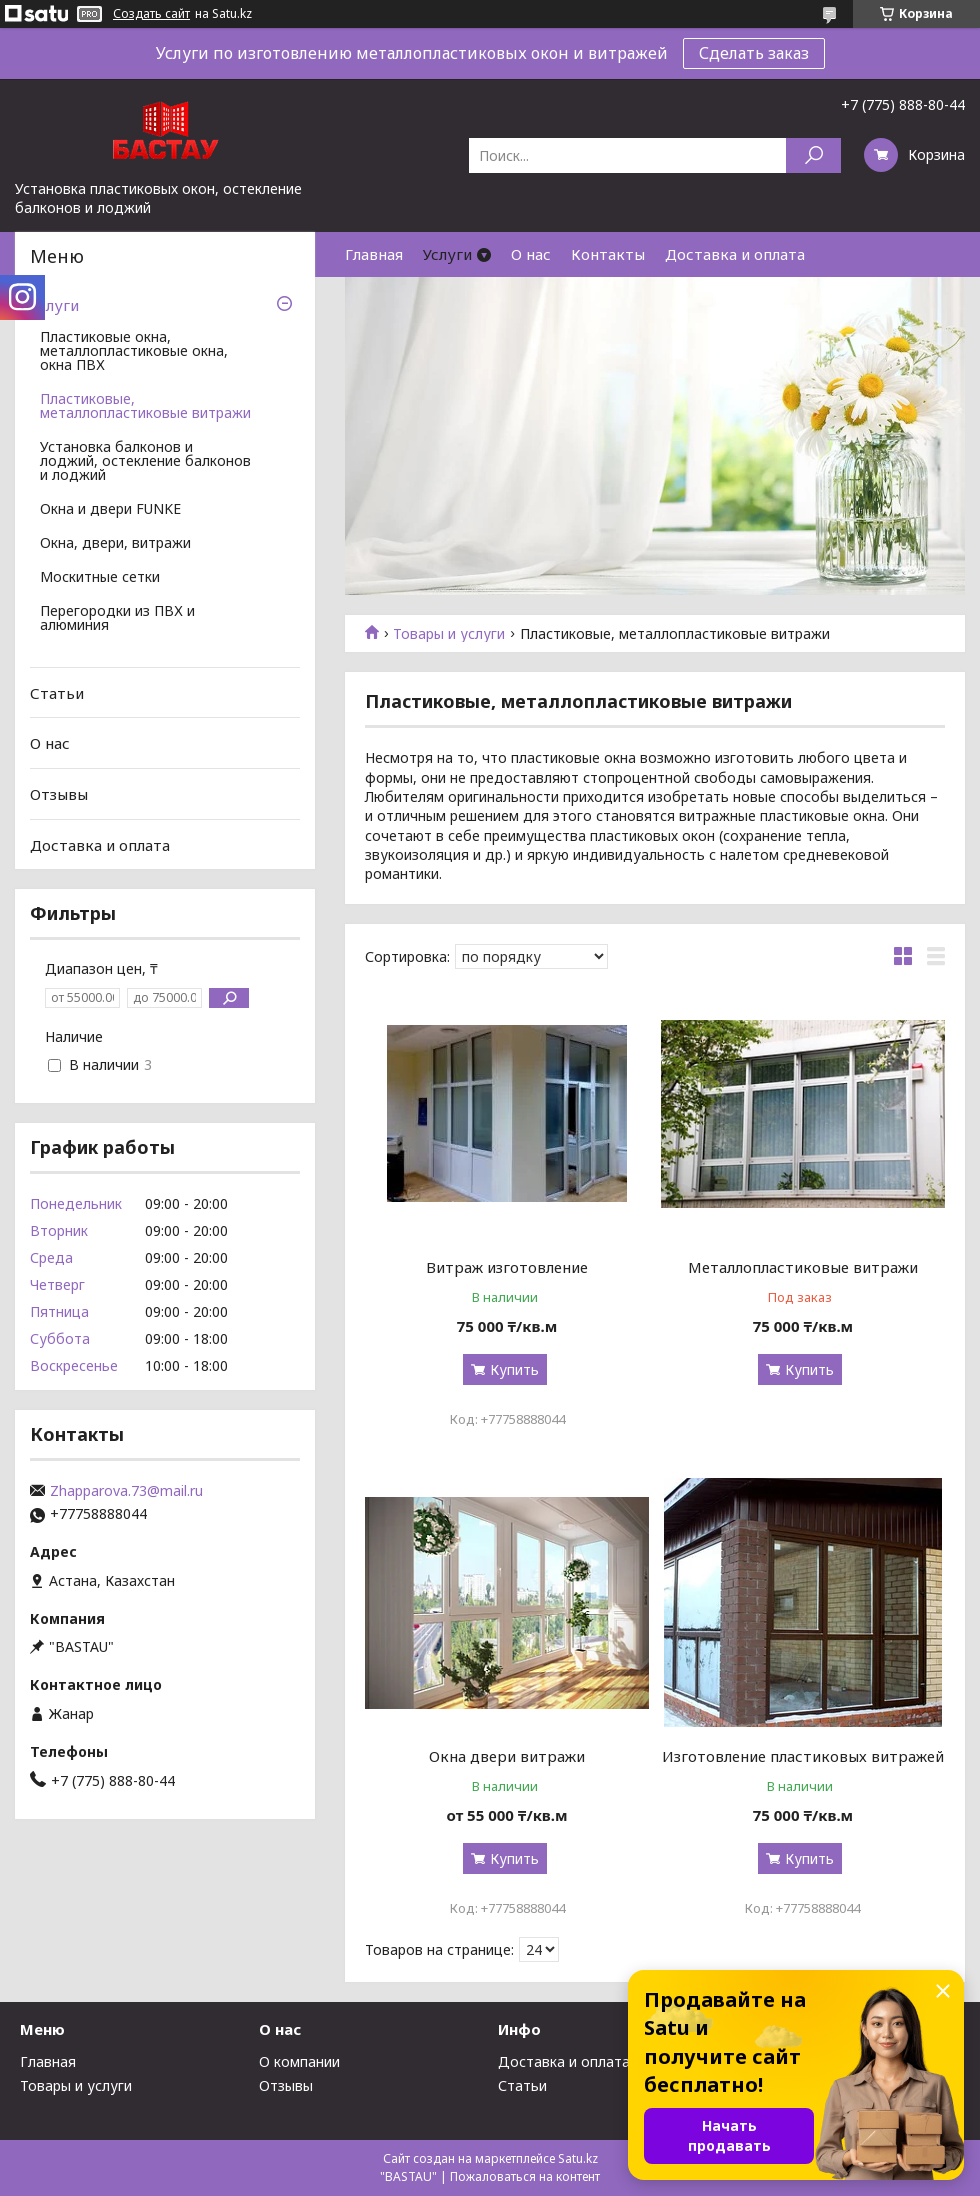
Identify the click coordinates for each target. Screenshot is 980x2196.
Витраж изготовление (507, 1267)
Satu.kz (578, 2158)
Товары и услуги (449, 634)
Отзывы (59, 794)
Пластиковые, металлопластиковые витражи (145, 407)
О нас (531, 254)
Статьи (57, 693)
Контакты (608, 254)
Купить (514, 1369)
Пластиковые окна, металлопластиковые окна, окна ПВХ (134, 352)
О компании (299, 2061)
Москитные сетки (100, 578)
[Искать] (813, 155)
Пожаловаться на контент (525, 2176)
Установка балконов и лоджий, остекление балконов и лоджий (145, 462)
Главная (374, 254)
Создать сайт (151, 14)
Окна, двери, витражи (115, 544)
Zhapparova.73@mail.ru (126, 1491)
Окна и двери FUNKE (110, 510)
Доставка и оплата (735, 254)
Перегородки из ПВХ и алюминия (117, 619)
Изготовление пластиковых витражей (803, 1756)
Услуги (447, 254)
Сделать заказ (754, 53)
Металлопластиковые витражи (803, 1267)
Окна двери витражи (507, 1756)
